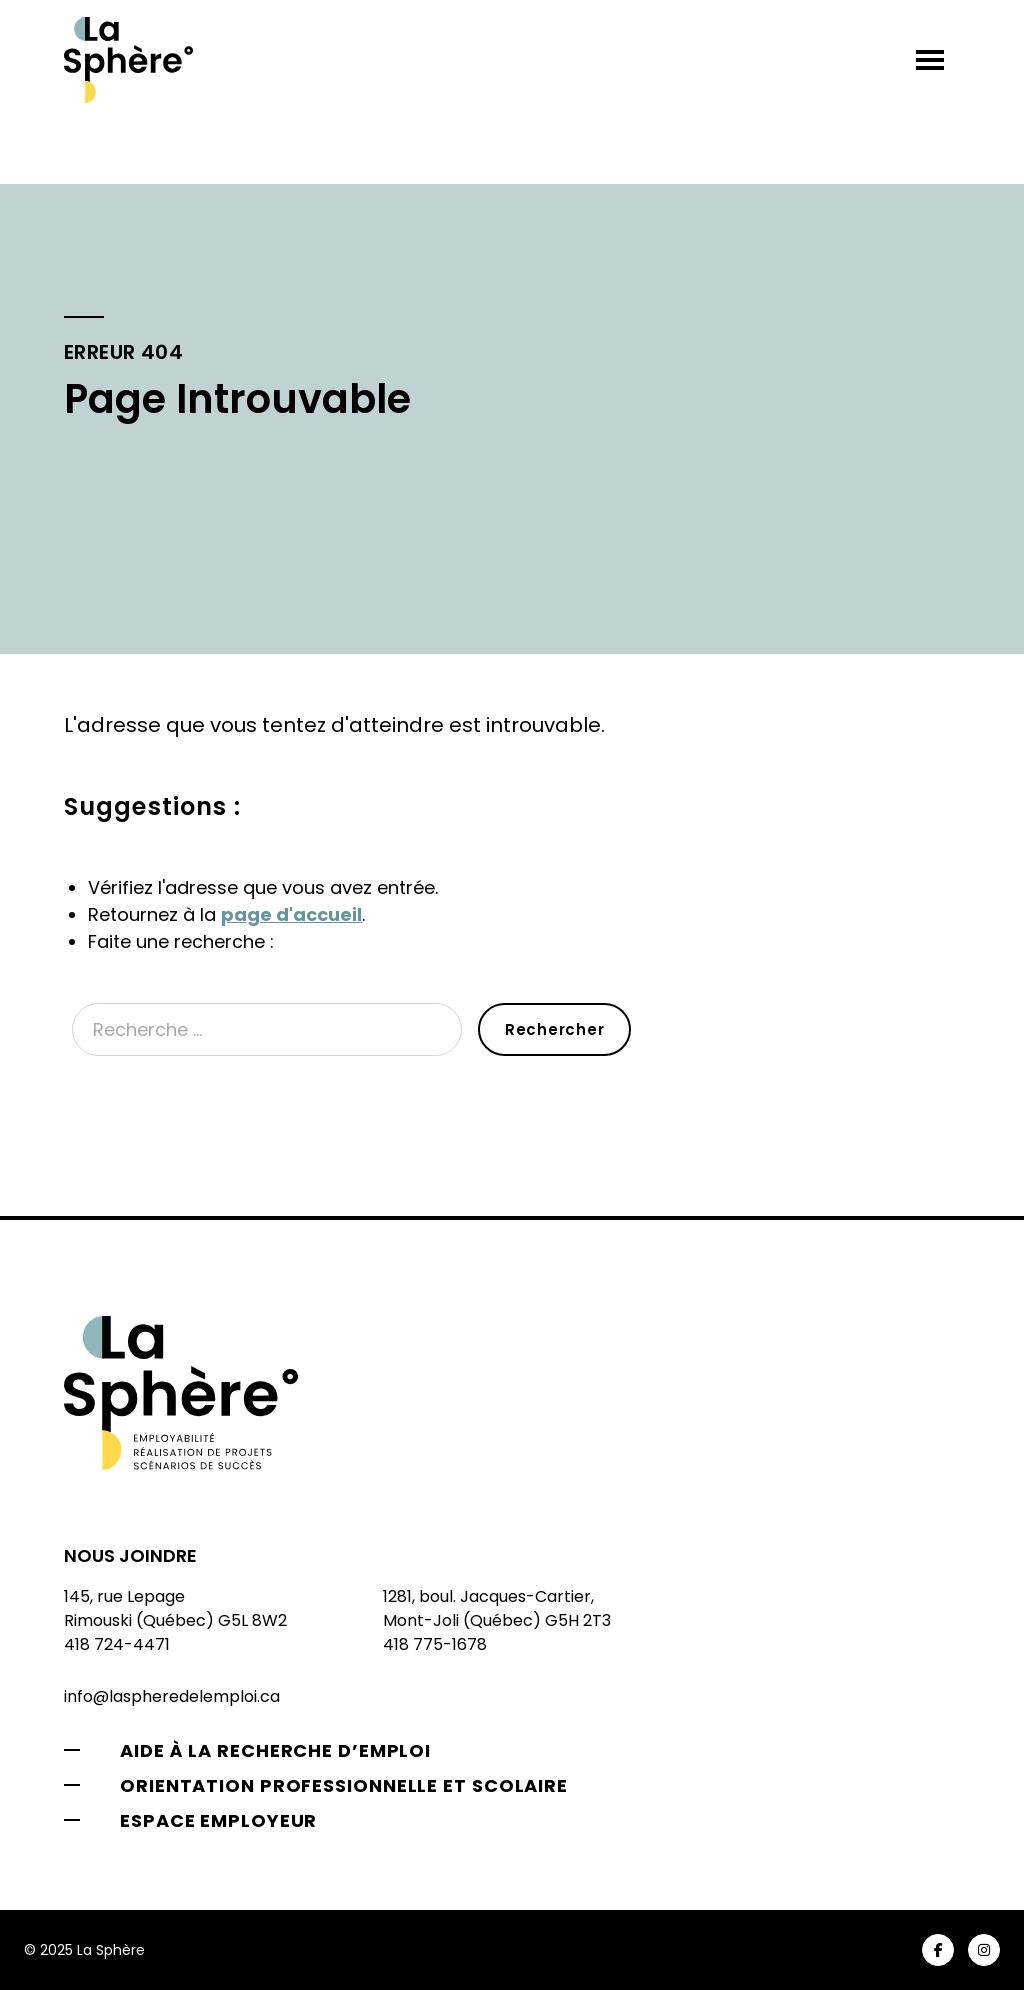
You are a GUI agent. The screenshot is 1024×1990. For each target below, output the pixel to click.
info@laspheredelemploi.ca (172, 1696)
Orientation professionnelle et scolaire (344, 1785)
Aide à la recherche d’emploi (275, 1750)
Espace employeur (218, 1820)
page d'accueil (291, 914)
